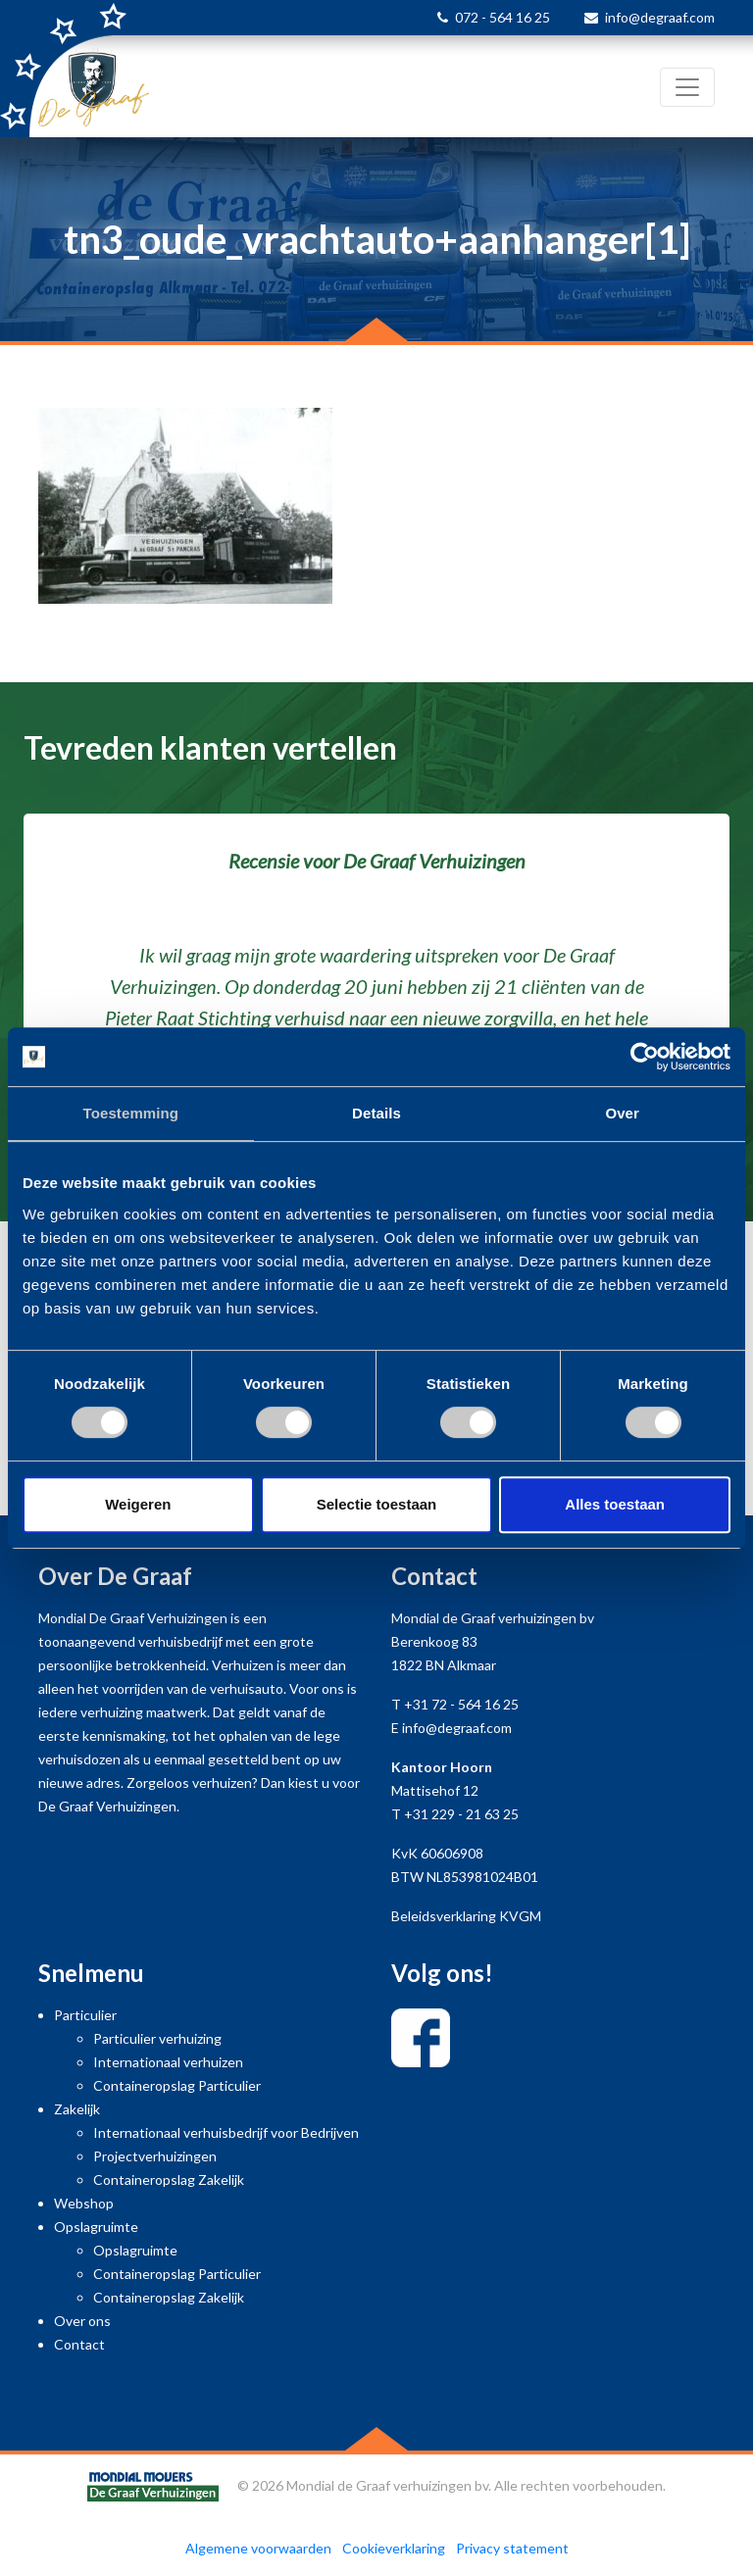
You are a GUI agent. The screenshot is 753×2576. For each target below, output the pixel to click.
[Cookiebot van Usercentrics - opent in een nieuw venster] (644, 1056)
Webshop (84, 2203)
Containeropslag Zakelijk (168, 2179)
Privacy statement (512, 2548)
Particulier (85, 2014)
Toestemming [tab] (131, 1113)
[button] (56, 994)
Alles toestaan (615, 1504)
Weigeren (138, 1504)
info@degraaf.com (660, 17)
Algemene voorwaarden (258, 2548)
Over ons (82, 2320)
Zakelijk (77, 2109)
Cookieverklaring (393, 2548)
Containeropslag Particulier (177, 2085)
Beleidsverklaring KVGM (466, 1915)
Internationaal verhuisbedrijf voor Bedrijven (226, 2132)
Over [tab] (622, 1113)
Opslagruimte (96, 2226)
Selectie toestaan (377, 1504)
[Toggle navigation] (687, 87)
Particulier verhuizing (157, 2038)
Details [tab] (376, 1113)
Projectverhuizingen (155, 2156)
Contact (79, 2344)
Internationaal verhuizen (168, 2062)
